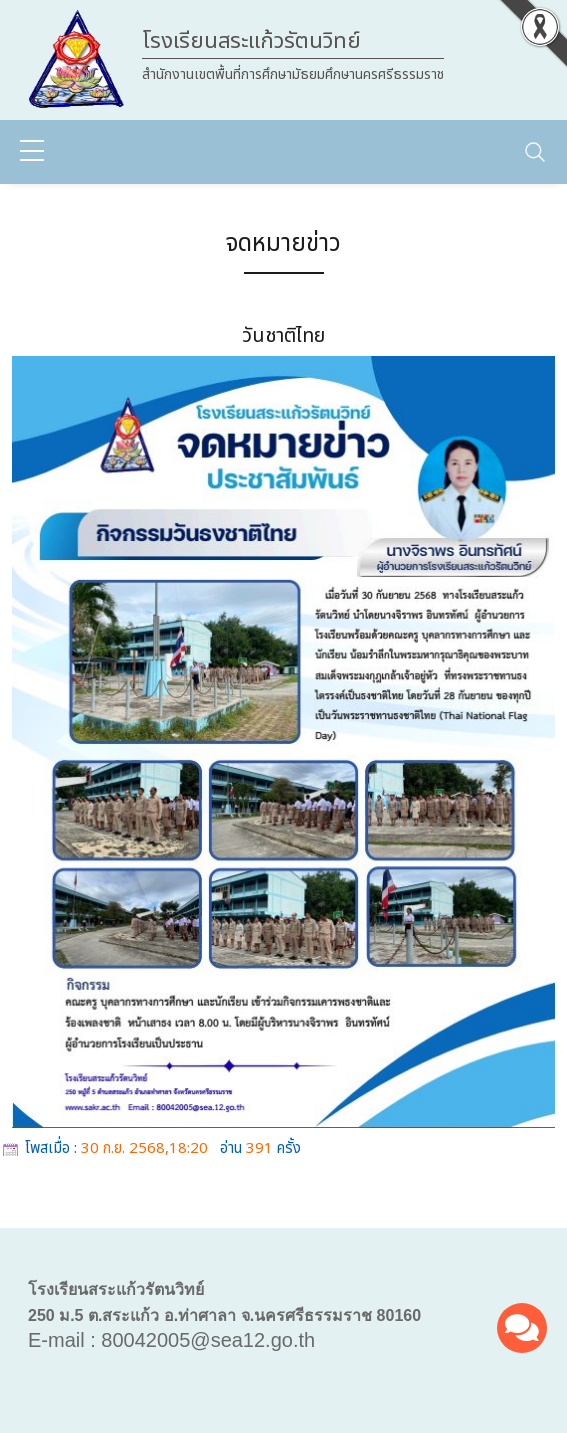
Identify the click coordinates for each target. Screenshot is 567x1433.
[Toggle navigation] (535, 152)
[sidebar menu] (32, 152)
